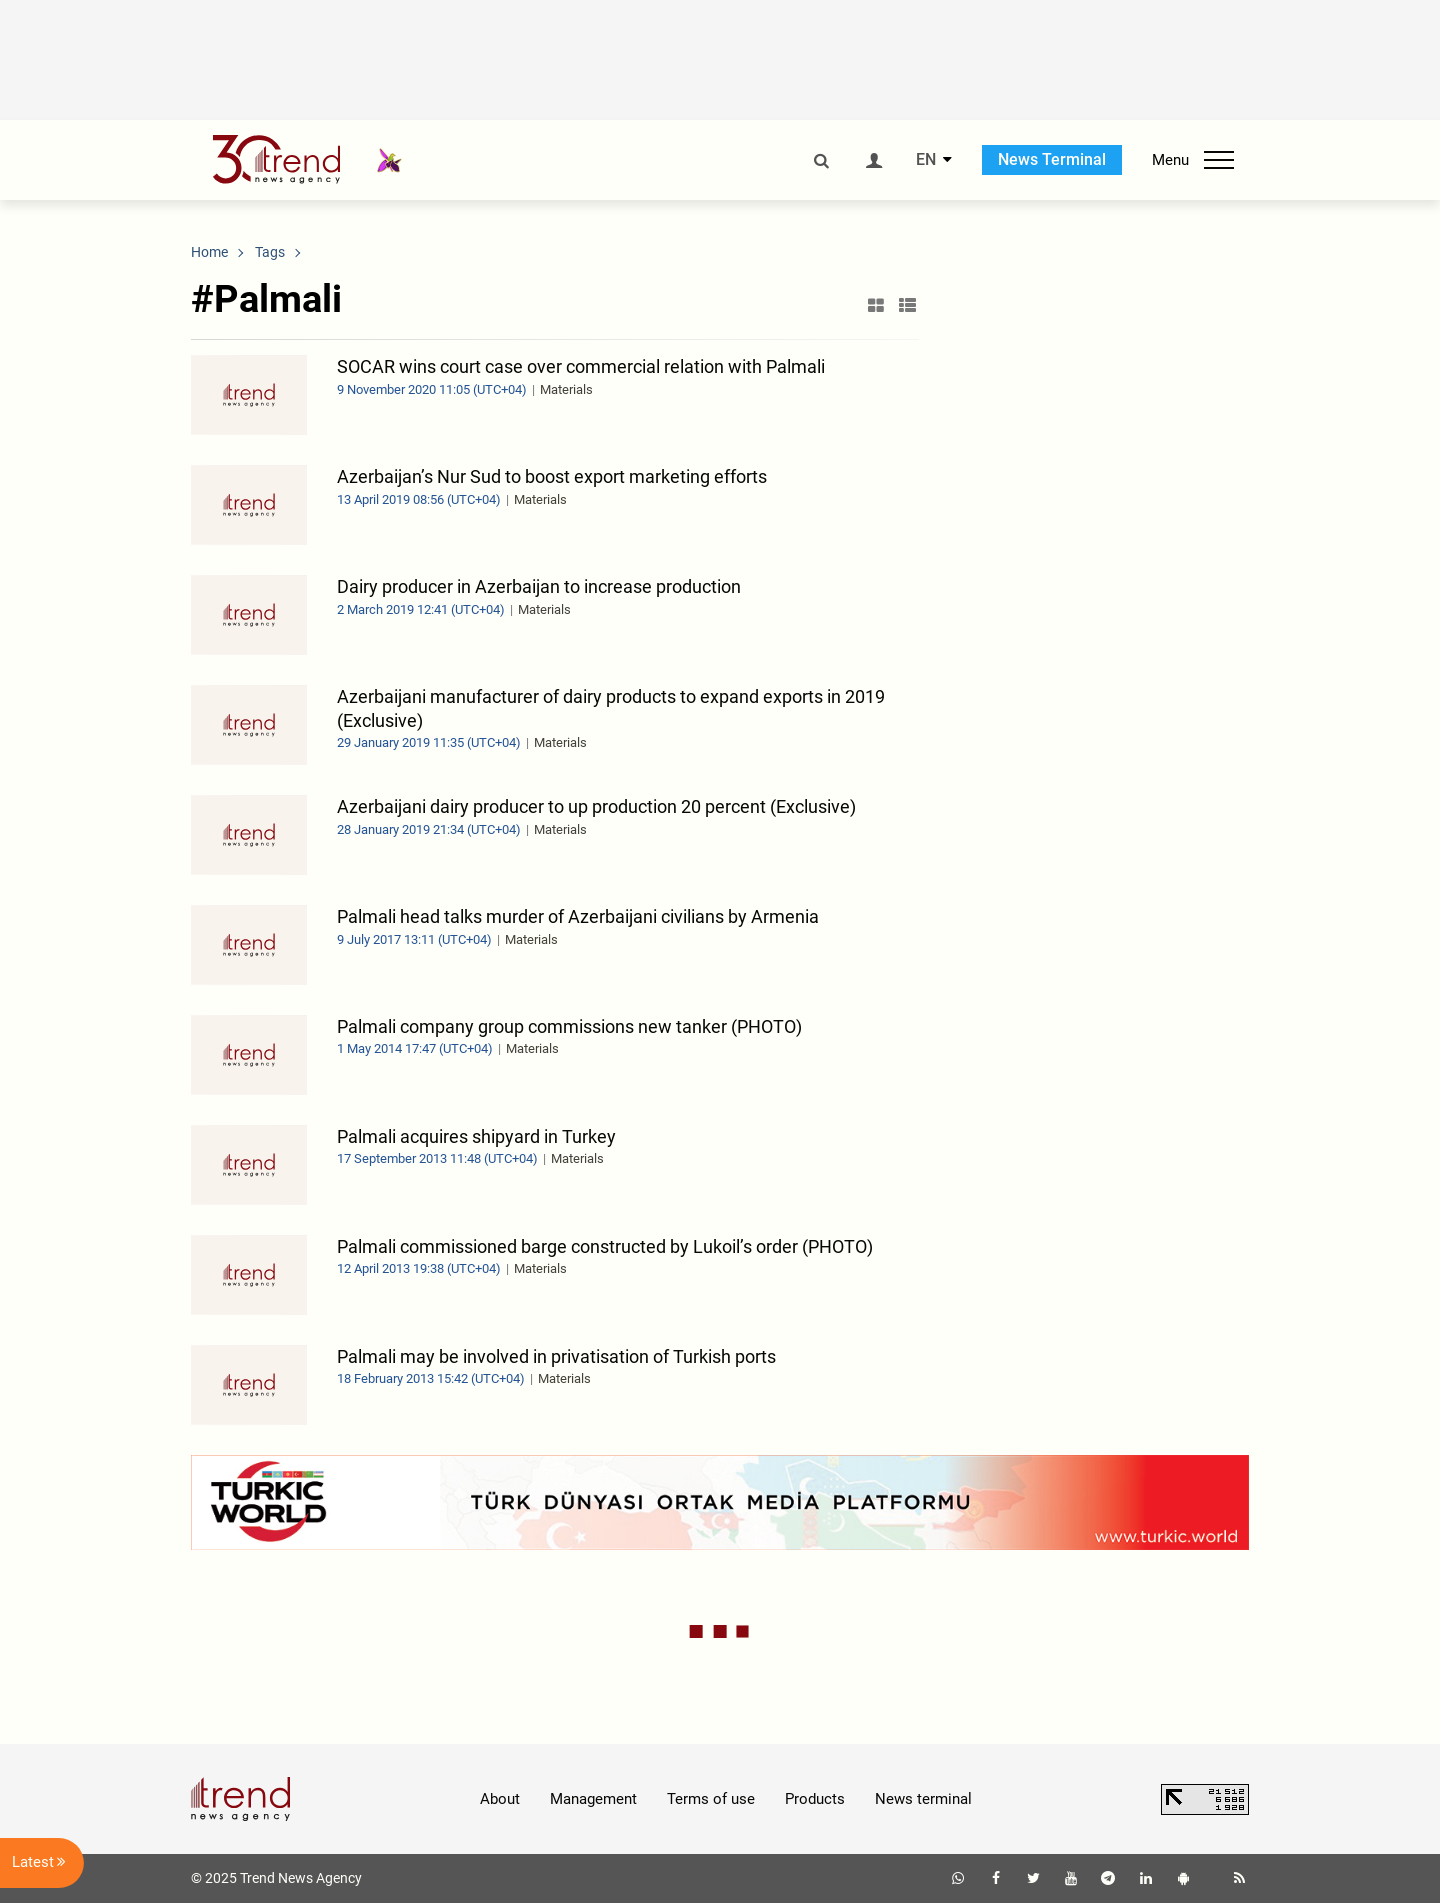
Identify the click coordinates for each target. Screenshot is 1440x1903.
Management (593, 1799)
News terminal (923, 1799)
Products (815, 1799)
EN (926, 160)
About (500, 1799)
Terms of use (711, 1799)
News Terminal (1052, 159)
